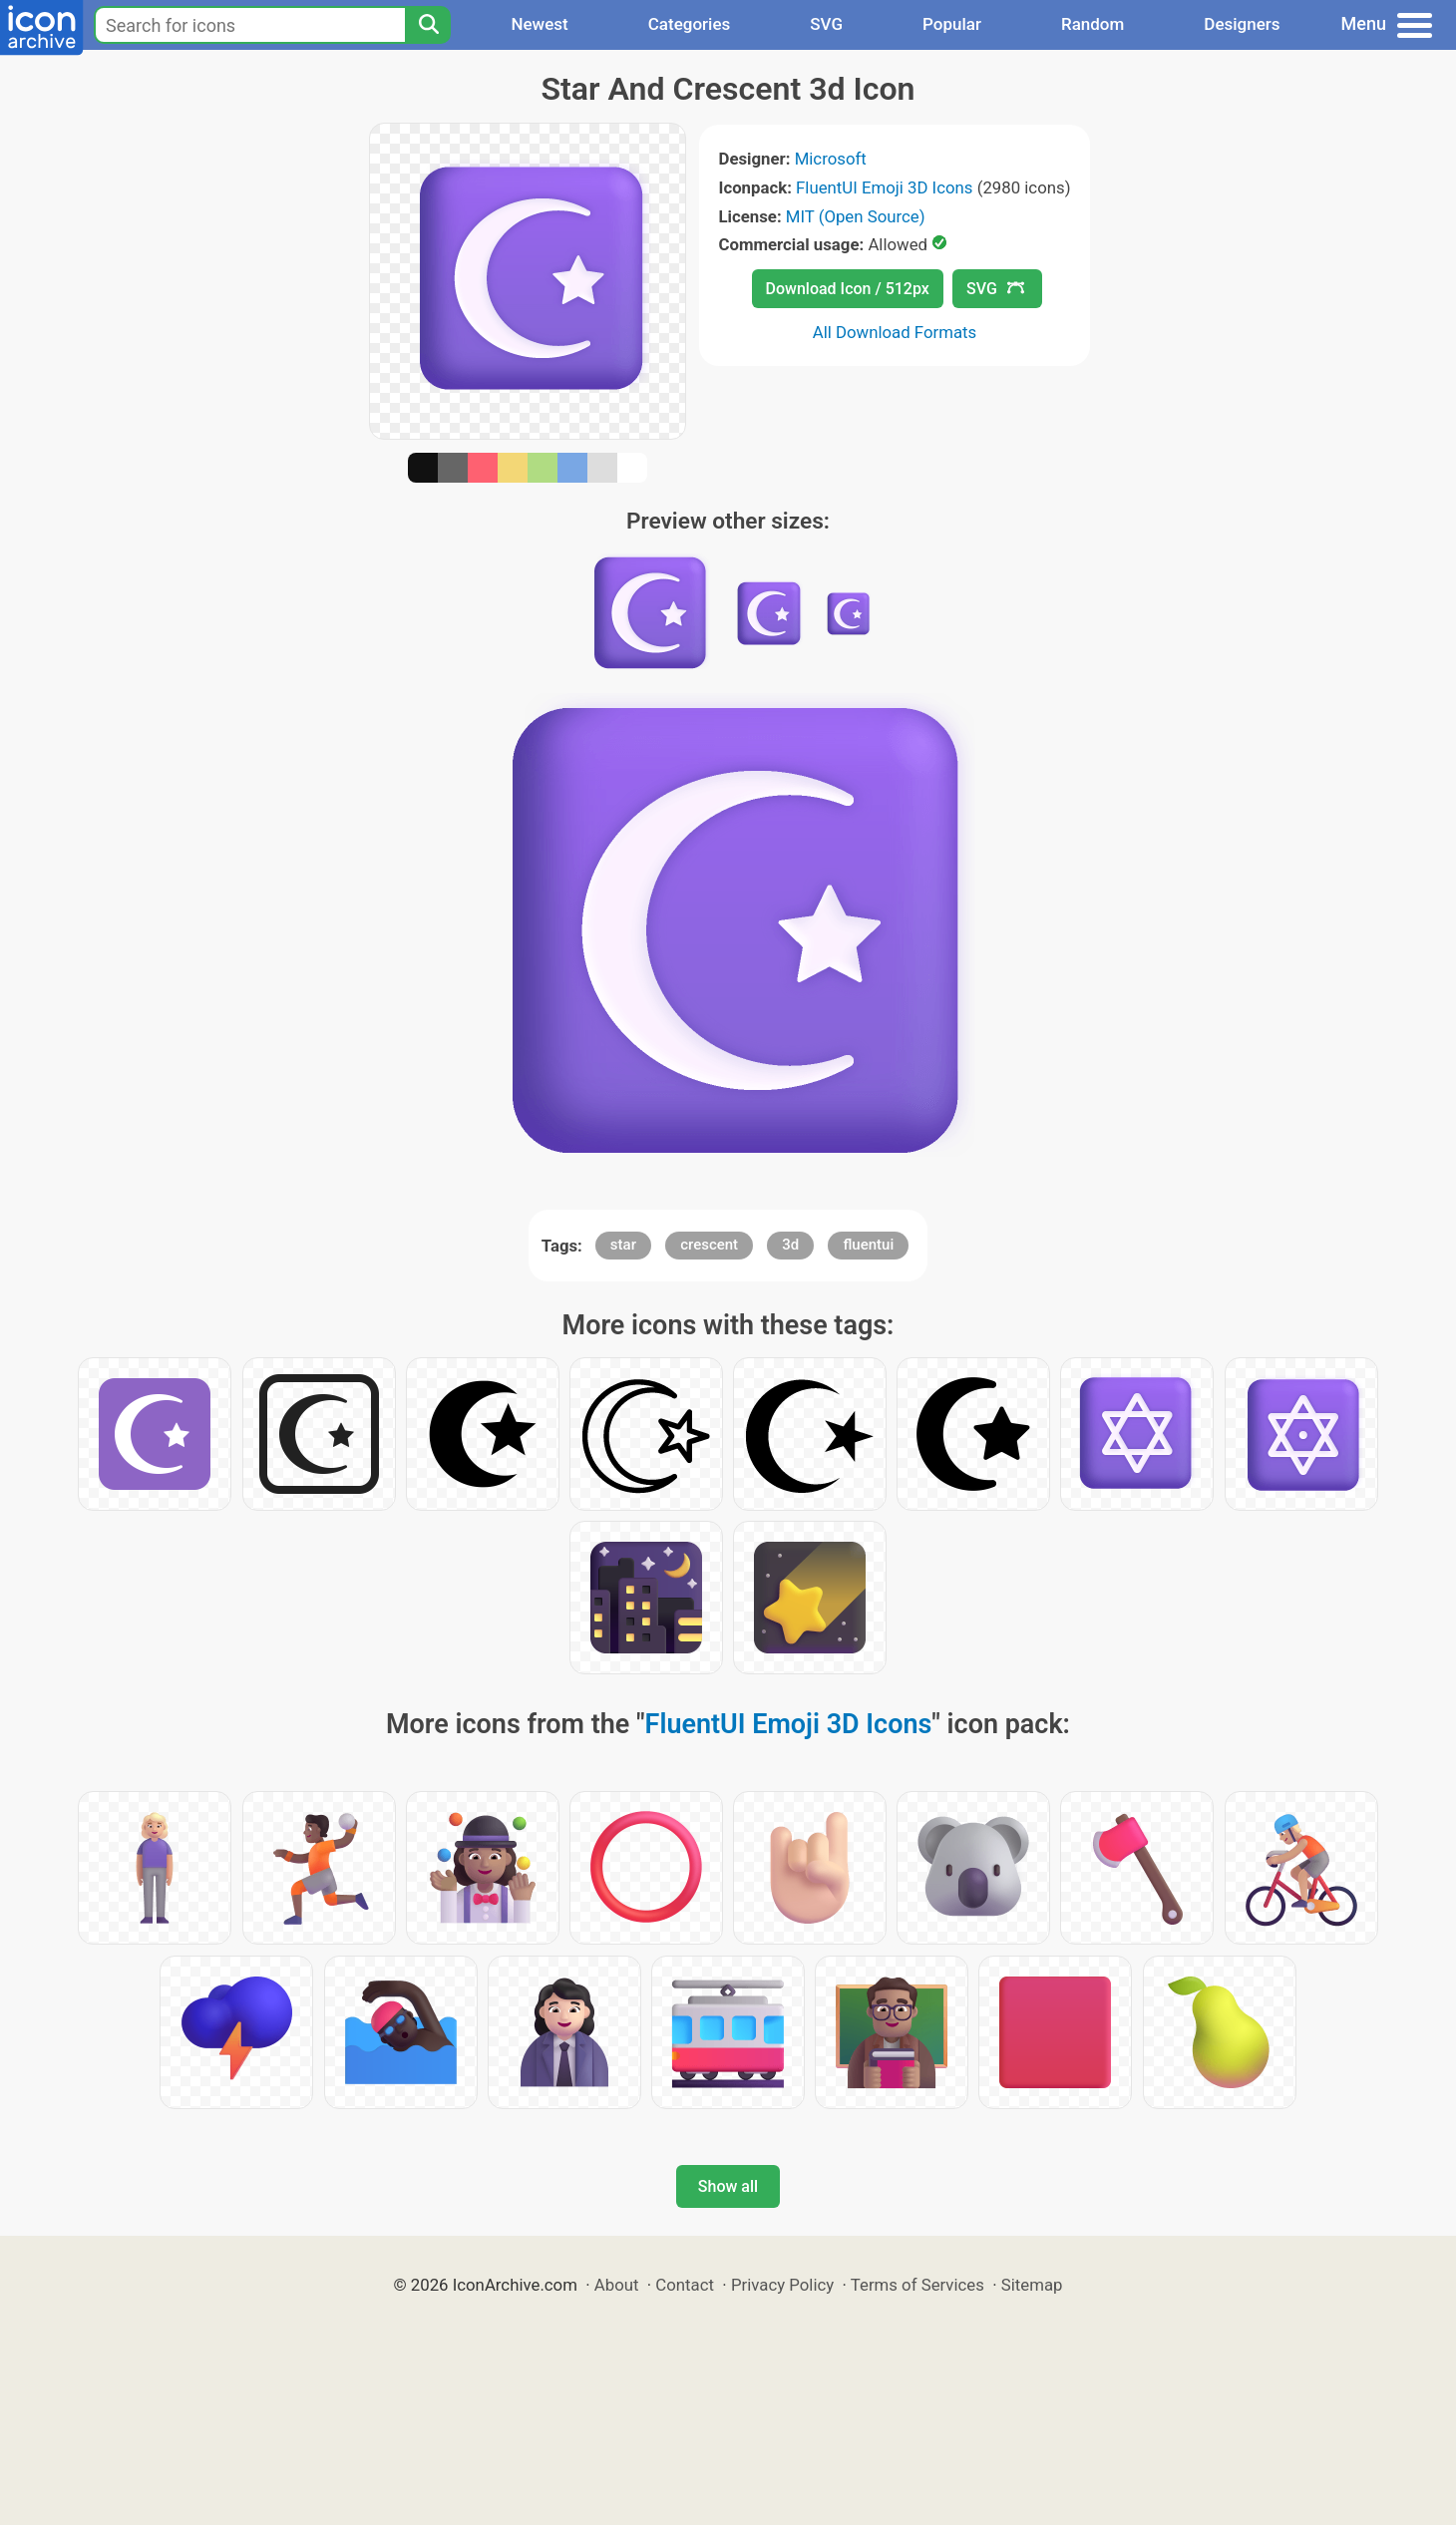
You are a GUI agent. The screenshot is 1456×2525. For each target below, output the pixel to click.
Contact (684, 2285)
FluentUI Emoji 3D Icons (884, 187)
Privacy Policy (782, 2285)
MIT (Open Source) (855, 216)
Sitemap (1032, 2285)
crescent (709, 1245)
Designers (1241, 24)
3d (790, 1245)
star (623, 1245)
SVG (826, 24)
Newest (539, 24)
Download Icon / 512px (847, 288)
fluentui (868, 1245)
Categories (689, 24)
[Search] (428, 25)
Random (1092, 24)
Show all (728, 2186)
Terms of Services (917, 2285)
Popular (951, 24)
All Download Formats (895, 332)
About (616, 2285)
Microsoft (831, 159)
